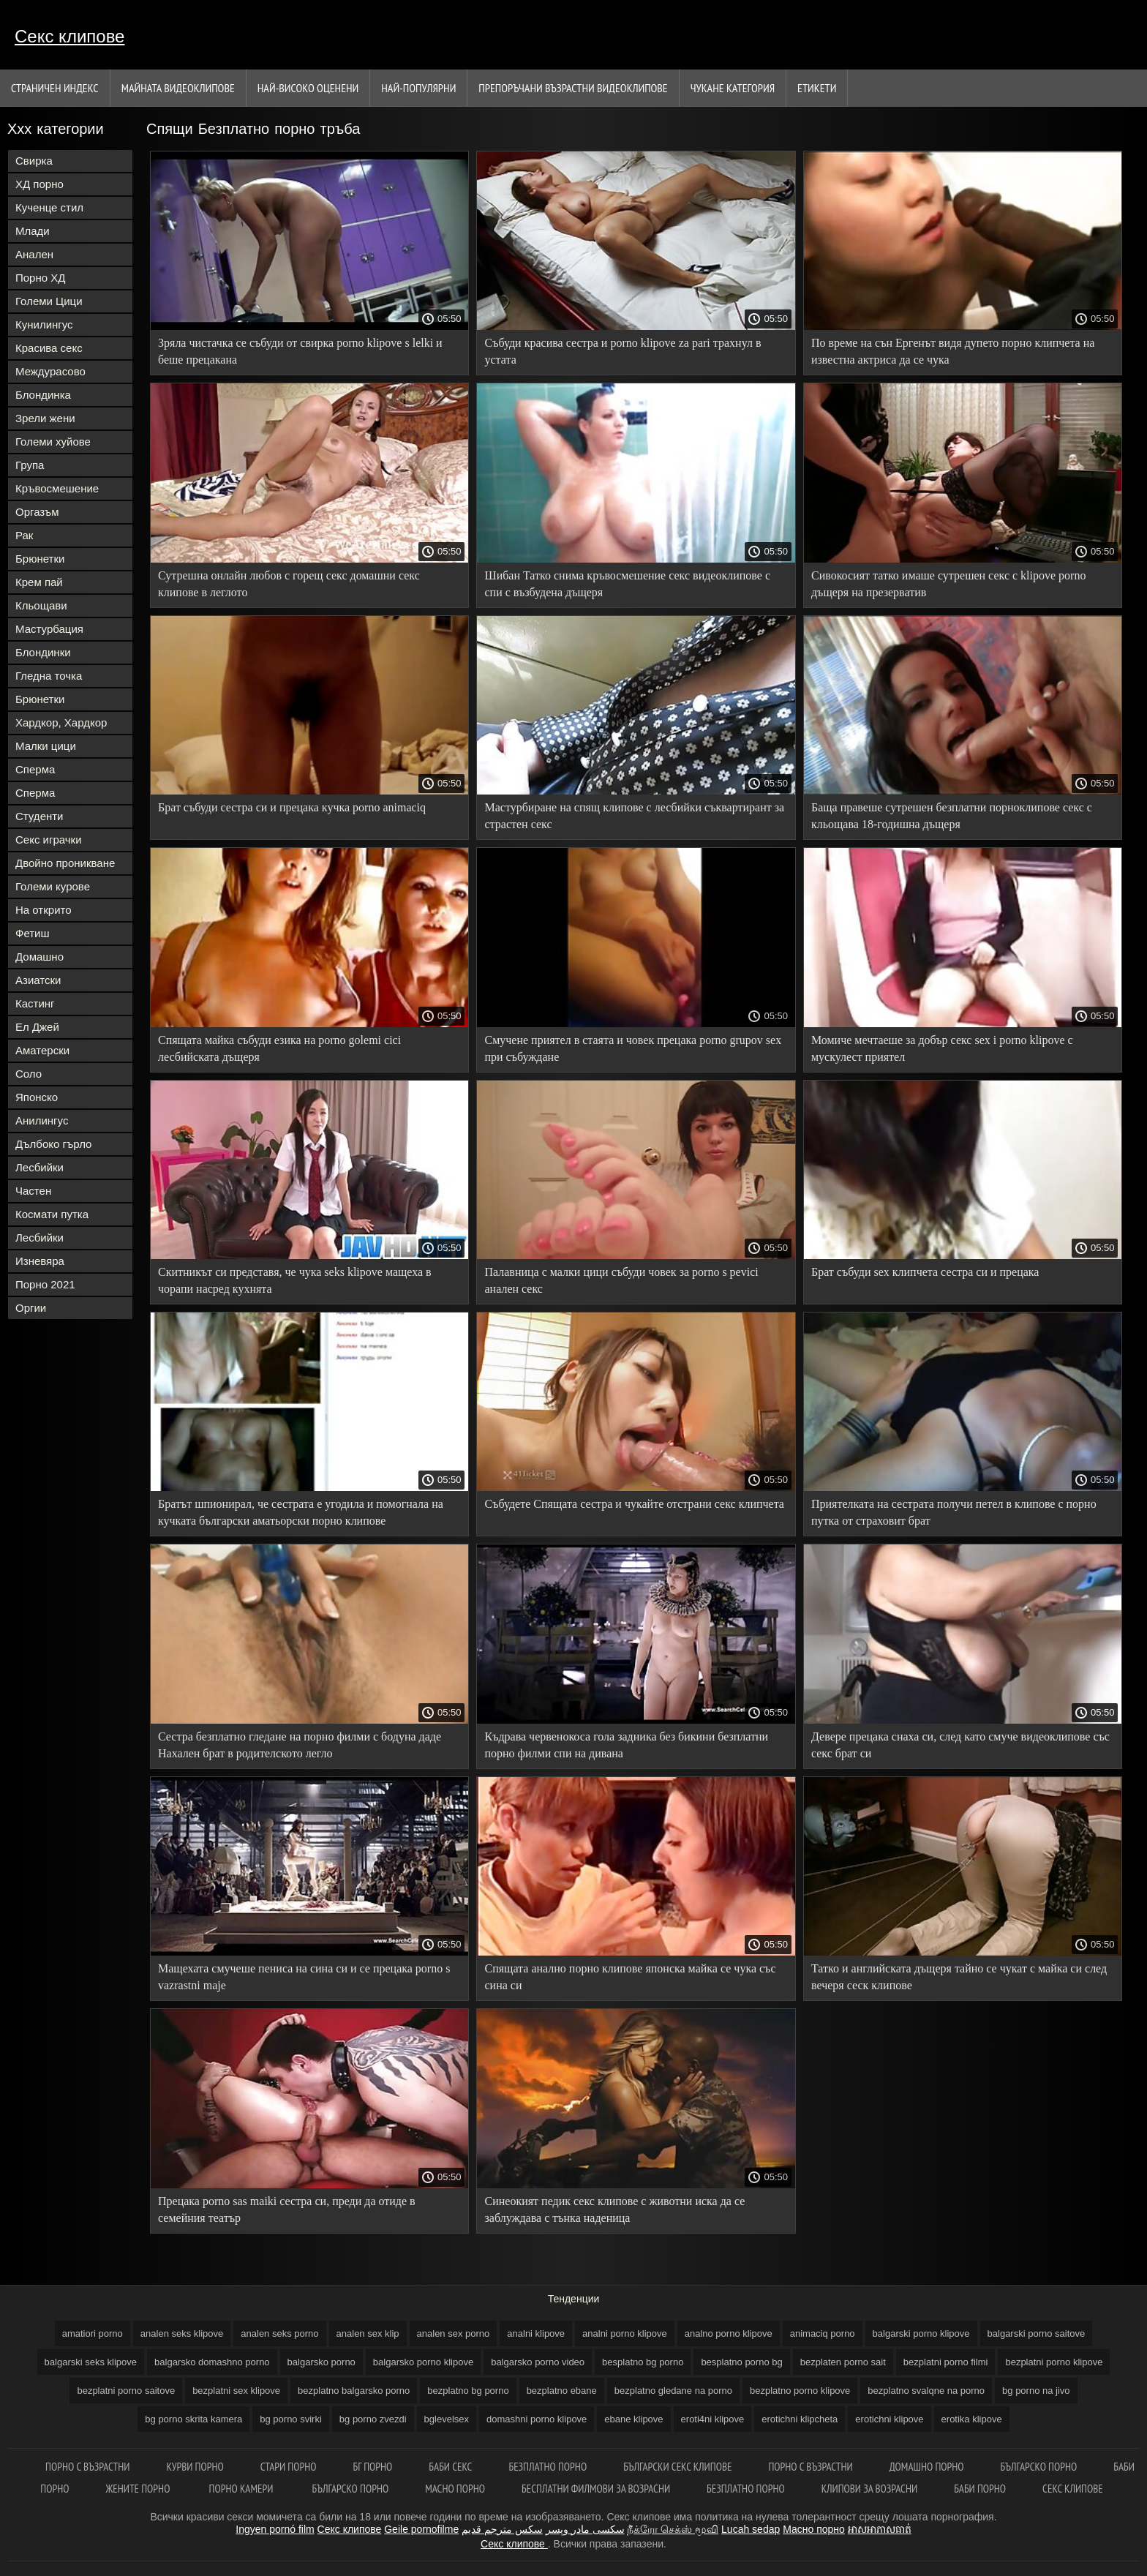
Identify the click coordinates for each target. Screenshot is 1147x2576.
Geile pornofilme (421, 2529)
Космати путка (52, 1214)
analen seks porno (279, 2333)
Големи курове (52, 886)
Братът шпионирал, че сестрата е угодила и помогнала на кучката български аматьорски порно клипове (300, 1512)
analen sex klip (367, 2333)
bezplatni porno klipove (1053, 2362)
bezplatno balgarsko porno (354, 2390)
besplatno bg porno (642, 2362)
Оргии (30, 1308)
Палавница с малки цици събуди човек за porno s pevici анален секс (621, 1280)
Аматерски (42, 1050)
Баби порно (980, 2489)
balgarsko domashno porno (212, 2362)
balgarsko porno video (537, 2362)
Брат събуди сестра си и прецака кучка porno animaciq (292, 807)
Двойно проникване (65, 863)
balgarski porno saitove (1037, 2333)
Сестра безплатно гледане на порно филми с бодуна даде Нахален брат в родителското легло (299, 1745)
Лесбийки (39, 1167)
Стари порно (288, 2467)
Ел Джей (37, 1027)
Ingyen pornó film (275, 2529)
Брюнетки (39, 558)
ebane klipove (633, 2419)
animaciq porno (822, 2333)
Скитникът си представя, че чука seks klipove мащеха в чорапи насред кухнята (295, 1280)
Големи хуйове (53, 441)
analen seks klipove (181, 2333)
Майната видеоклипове (178, 87)
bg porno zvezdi (373, 2419)
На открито (43, 910)
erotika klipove (971, 2419)
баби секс (450, 2467)
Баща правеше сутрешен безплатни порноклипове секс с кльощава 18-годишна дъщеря (951, 815)
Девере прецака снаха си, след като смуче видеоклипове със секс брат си (960, 1745)
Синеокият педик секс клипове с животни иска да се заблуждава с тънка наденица (614, 2209)
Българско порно (1039, 2467)
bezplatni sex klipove (236, 2390)
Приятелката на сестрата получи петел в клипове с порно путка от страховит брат (954, 1512)
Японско (36, 1097)
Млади (32, 231)
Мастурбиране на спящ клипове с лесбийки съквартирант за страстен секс (634, 815)
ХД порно (39, 184)
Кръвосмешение (57, 488)
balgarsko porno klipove (423, 2362)
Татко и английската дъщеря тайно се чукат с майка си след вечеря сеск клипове (959, 1976)
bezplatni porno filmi (945, 2362)
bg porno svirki (291, 2419)
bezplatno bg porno (467, 2390)
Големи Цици (49, 301)
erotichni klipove (889, 2419)
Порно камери (242, 2489)
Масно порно (455, 2489)
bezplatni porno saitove (126, 2390)
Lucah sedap (750, 2529)
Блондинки (43, 652)
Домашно (39, 956)
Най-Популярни (418, 87)
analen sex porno (453, 2333)
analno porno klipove (728, 2333)
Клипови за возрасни (869, 2489)
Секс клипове (69, 36)
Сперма (35, 769)
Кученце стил (49, 207)
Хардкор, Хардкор (61, 722)
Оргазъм (37, 512)
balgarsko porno (321, 2362)
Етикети (816, 87)
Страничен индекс (55, 87)
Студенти (39, 816)
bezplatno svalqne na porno (926, 2390)
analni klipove (536, 2333)
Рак (24, 535)
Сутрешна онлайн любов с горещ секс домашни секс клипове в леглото (289, 583)
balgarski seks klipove (91, 2362)
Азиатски (38, 980)
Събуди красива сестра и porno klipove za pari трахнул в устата (622, 351)
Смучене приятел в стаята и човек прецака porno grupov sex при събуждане (632, 1048)
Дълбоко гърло (53, 1144)
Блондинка (43, 394)
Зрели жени (45, 418)
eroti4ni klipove (713, 2419)
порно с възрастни (87, 2467)
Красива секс (49, 348)
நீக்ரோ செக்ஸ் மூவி (672, 2529)
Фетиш (32, 933)
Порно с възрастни (810, 2467)
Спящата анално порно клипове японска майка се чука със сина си (629, 1976)
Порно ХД (40, 277)
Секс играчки (48, 839)
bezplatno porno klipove (800, 2390)
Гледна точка (48, 675)
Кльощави (41, 605)
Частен (33, 1190)
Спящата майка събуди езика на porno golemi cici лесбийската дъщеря (279, 1048)
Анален (34, 254)
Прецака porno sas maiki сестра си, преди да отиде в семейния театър (286, 2209)
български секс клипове (677, 2467)
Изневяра (39, 1261)
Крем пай (39, 582)
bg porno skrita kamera (193, 2419)
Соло (28, 1073)
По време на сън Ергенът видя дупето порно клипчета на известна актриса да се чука (952, 351)
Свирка (34, 160)
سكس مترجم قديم (502, 2529)
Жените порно (138, 2489)
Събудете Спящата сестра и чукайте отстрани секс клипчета (633, 1504)
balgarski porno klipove (921, 2333)
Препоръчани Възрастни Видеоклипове (572, 87)
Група (29, 465)
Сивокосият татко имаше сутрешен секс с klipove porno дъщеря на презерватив (948, 583)
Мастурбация (49, 629)
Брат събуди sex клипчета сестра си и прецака (925, 1272)
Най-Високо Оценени (308, 87)
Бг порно (373, 2467)
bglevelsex (446, 2419)
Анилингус (41, 1120)
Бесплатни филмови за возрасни (596, 2489)
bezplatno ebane (562, 2390)
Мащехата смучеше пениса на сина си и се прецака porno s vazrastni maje (304, 1976)
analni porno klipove (624, 2333)
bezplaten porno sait (843, 2362)
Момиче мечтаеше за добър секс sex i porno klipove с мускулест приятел (942, 1048)
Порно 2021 (45, 1284)
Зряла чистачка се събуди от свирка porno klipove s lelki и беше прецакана (300, 351)
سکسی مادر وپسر (585, 2529)
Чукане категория (733, 87)
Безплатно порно (547, 2467)
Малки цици (45, 746)
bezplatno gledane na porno (673, 2390)
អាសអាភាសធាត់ (879, 2529)
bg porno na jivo (1036, 2390)
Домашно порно (927, 2467)
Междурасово (50, 371)
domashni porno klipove (536, 2419)
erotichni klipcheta (799, 2419)
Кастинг (35, 1003)
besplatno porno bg (741, 2362)
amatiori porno (92, 2333)
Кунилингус (44, 324)
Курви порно (194, 2467)
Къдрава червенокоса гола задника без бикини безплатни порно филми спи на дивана (626, 1745)
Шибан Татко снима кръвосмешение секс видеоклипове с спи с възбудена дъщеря (627, 583)
